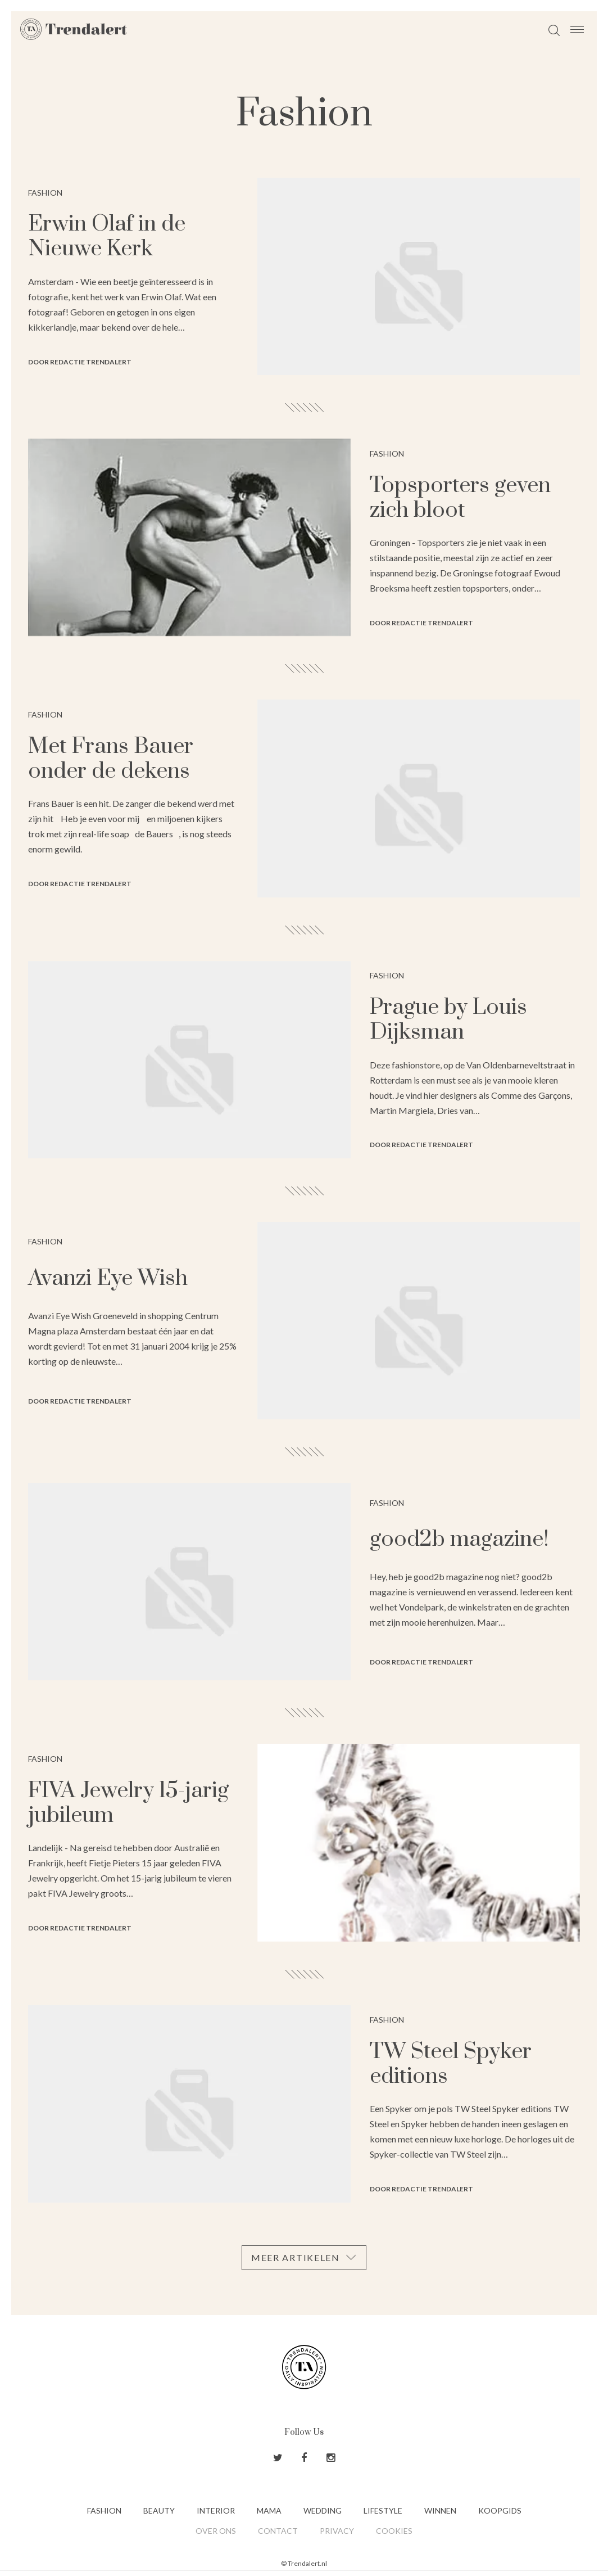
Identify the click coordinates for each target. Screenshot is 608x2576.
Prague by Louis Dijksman (448, 1020)
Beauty (159, 2510)
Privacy (337, 2531)
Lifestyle (383, 2510)
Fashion (104, 2510)
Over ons (216, 2531)
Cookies (394, 2531)
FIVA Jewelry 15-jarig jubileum (128, 1803)
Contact (278, 2531)
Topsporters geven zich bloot (460, 498)
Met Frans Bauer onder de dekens (110, 759)
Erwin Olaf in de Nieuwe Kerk (106, 236)
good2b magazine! (459, 1539)
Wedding (322, 2510)
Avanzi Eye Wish (108, 1278)
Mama (269, 2510)
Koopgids (499, 2510)
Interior (216, 2510)
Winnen (440, 2510)
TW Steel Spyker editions (451, 2064)
